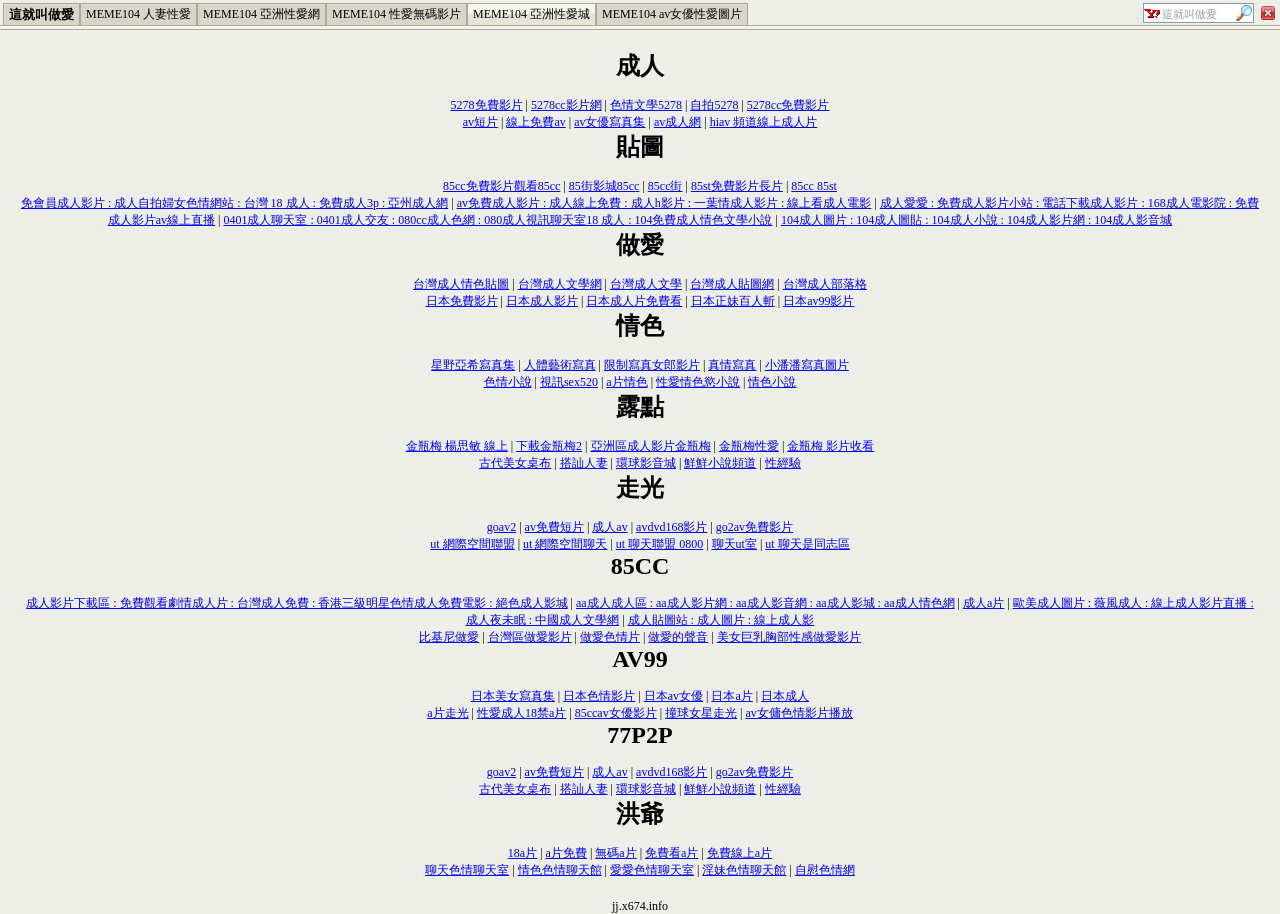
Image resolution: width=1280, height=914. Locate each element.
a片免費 (566, 853)
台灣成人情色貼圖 (461, 284)
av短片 (480, 122)
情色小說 (772, 382)
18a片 (522, 853)
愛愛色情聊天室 (652, 870)
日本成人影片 (542, 301)
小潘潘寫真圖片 (807, 365)
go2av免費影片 (754, 527)
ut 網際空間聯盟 (472, 544)
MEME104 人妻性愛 (138, 14)
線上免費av (535, 122)
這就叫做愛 (41, 14)
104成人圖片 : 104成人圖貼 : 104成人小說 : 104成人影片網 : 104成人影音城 (976, 220)
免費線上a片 (739, 853)
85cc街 (665, 186)
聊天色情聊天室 (467, 870)
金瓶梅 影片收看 (830, 446)
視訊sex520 (569, 382)
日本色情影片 (599, 696)
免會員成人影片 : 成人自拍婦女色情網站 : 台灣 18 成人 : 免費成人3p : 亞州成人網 (234, 203)
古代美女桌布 (515, 463)
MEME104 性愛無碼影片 (396, 14)
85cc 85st (814, 186)
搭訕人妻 (584, 463)
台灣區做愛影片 (530, 637)
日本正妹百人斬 (733, 301)
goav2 (501, 527)
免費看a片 (671, 853)
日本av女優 (673, 696)
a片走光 (447, 713)
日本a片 (731, 696)
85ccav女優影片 (616, 713)
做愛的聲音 (678, 637)
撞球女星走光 (701, 713)
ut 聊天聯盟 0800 (659, 544)
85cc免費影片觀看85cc (501, 186)
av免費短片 (554, 527)
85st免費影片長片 (737, 186)
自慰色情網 (825, 870)
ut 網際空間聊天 (565, 544)
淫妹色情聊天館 (744, 870)
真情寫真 (732, 365)
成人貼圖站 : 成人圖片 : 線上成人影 (721, 620)
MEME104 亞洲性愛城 (531, 14)
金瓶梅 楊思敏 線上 (457, 446)
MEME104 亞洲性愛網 (261, 14)
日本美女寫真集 (513, 696)
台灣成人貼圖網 (732, 284)
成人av (609, 527)
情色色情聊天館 (560, 870)
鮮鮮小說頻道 (720, 463)
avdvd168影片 (671, 527)
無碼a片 (615, 853)
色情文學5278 (646, 105)
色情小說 (508, 382)
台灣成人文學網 (560, 284)
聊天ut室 (734, 544)
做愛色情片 (610, 637)
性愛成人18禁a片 (521, 713)
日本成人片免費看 (634, 301)
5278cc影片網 (566, 105)
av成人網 (677, 122)
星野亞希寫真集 (473, 365)
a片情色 (626, 382)
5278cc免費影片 (788, 105)
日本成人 (785, 696)
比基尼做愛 (449, 637)
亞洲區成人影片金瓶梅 (651, 446)
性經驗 (783, 463)
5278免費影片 (487, 105)
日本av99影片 (818, 301)
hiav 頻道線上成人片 (764, 122)
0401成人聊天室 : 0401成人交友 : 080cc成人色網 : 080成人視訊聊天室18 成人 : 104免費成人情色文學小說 (497, 220)
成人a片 (983, 603)
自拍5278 (714, 105)
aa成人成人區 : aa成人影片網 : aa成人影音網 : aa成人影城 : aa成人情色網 (765, 603)
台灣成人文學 (646, 284)
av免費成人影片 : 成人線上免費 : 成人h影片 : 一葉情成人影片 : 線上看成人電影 (664, 203)
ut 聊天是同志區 (807, 544)
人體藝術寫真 (560, 365)
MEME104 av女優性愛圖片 (672, 14)
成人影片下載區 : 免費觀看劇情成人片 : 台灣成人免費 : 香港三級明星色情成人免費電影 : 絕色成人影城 (296, 603)
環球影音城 (646, 463)
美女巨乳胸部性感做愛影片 (789, 637)
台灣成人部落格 (825, 284)
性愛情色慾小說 (698, 382)
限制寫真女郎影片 (652, 365)
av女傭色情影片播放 (798, 713)
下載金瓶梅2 (549, 446)
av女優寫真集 (609, 122)
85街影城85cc (604, 186)
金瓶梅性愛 (749, 446)
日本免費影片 (462, 301)
